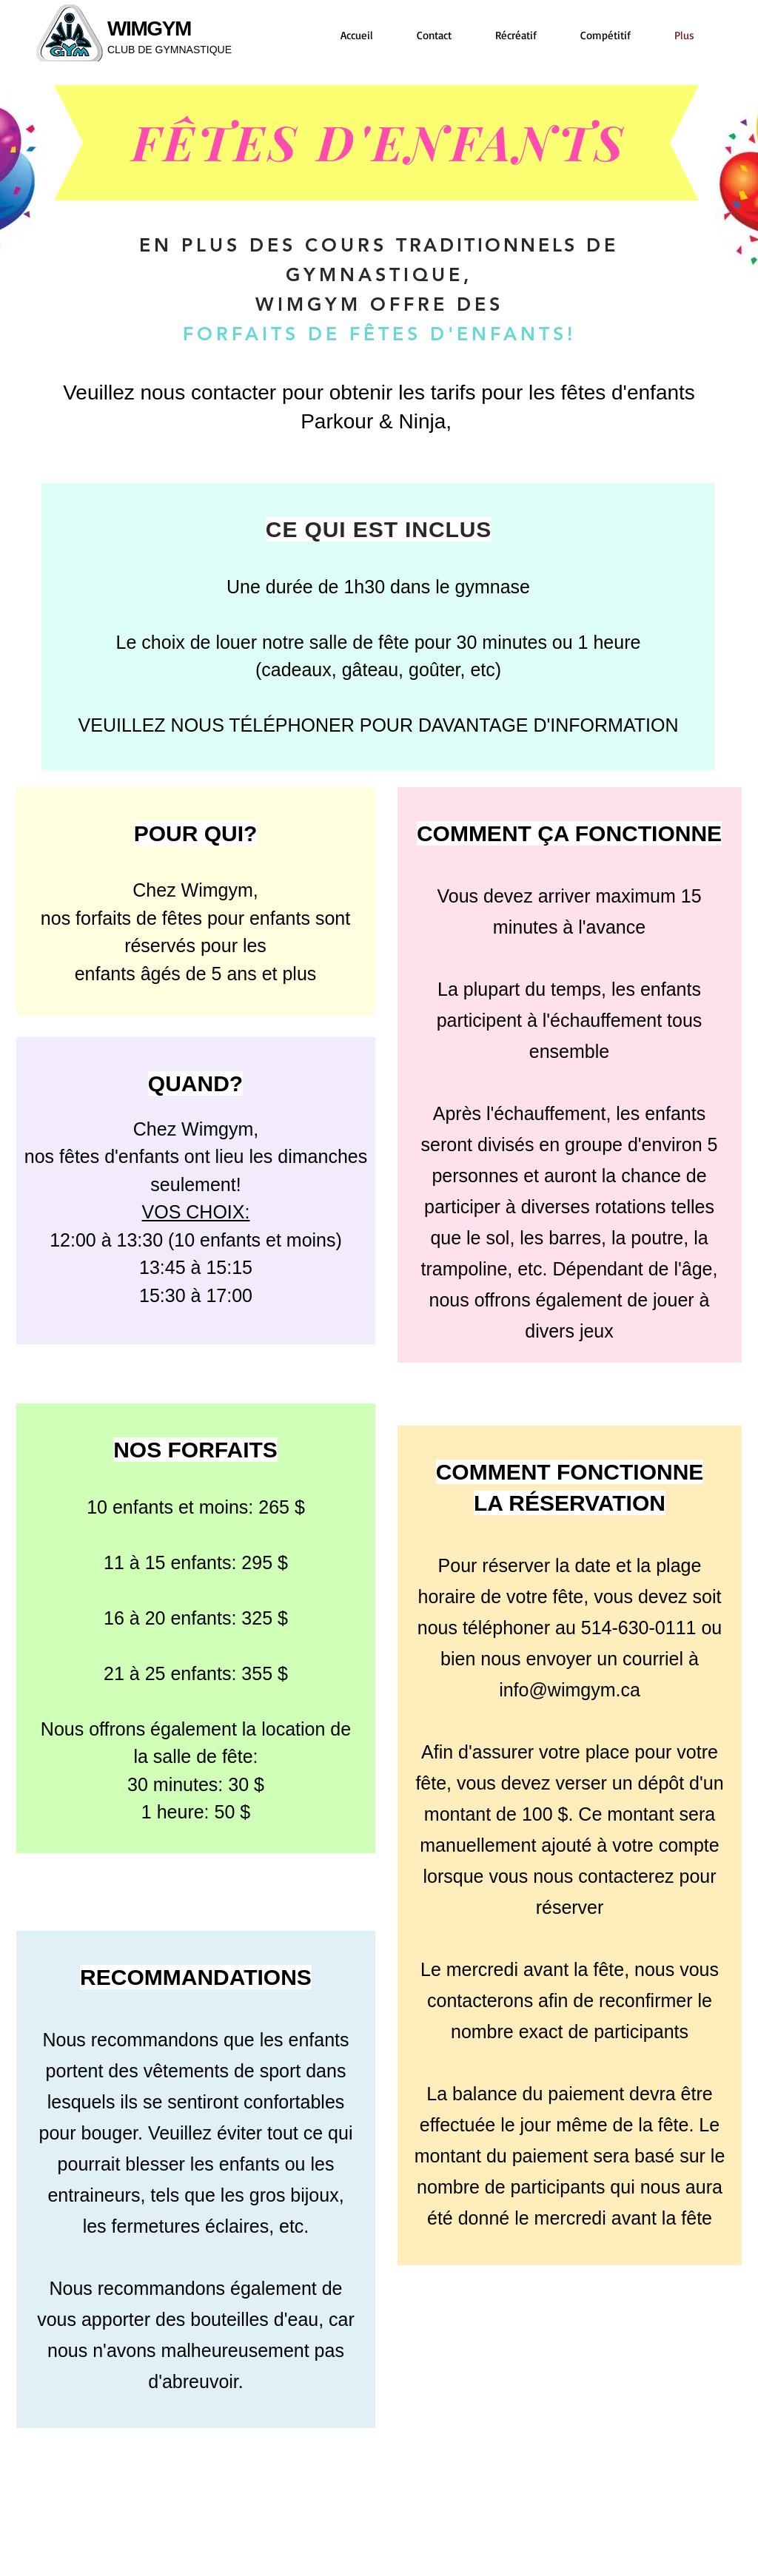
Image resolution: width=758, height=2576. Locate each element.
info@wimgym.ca (569, 1689)
